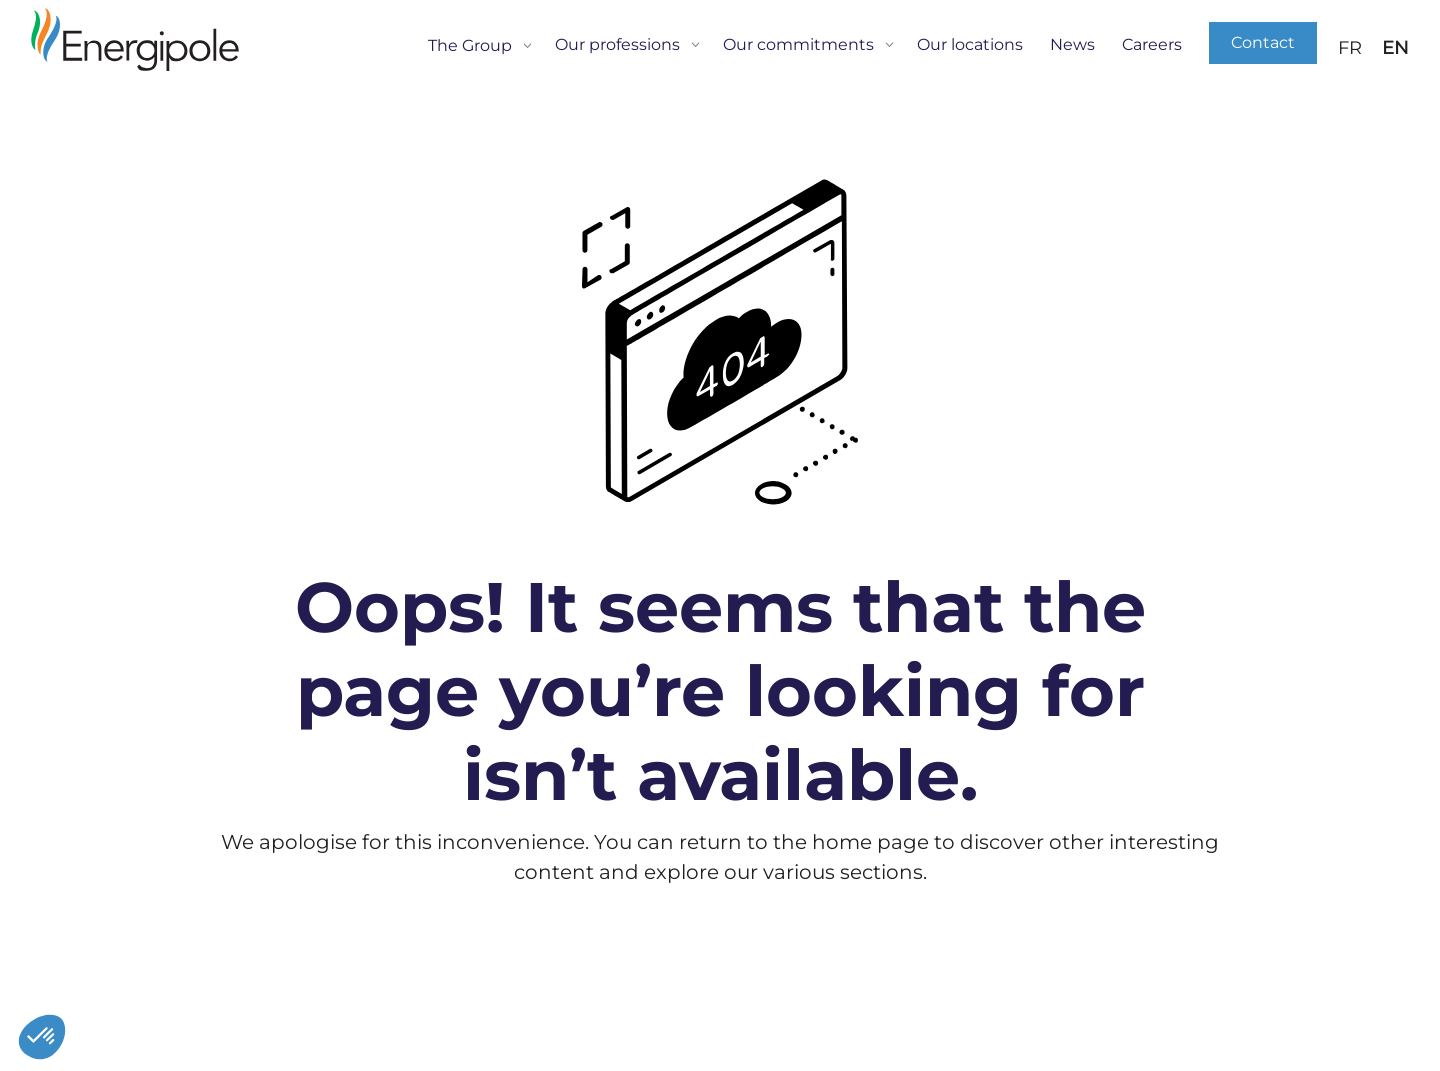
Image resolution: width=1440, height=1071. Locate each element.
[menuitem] (1350, 47)
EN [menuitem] (1395, 49)
